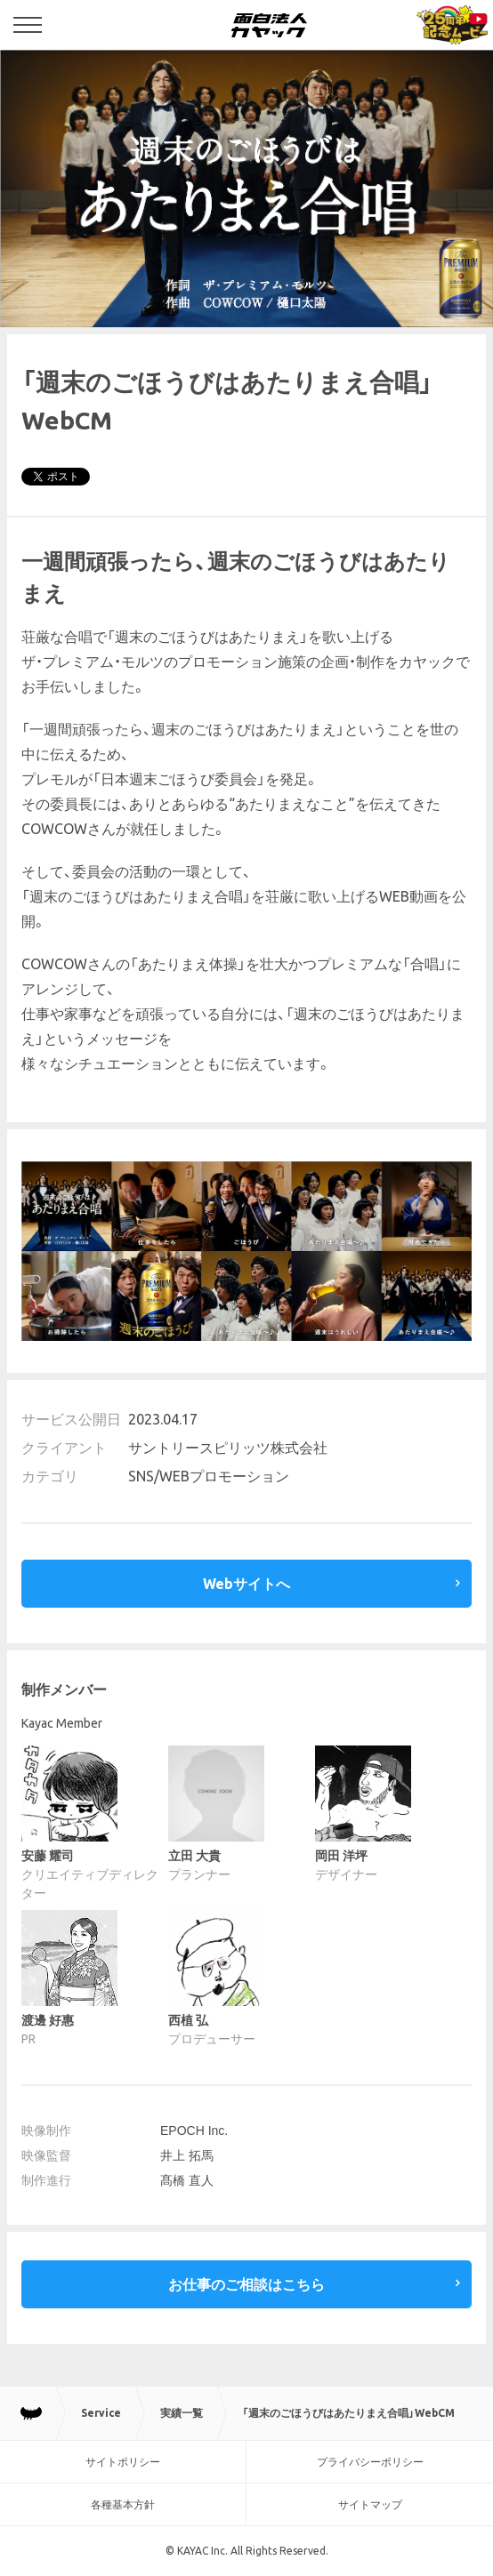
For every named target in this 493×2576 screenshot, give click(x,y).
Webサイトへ (246, 1584)
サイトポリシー (122, 2462)
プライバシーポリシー (370, 2462)
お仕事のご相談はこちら (246, 2284)
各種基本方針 (123, 2504)
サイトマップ (370, 2504)
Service (101, 2413)
